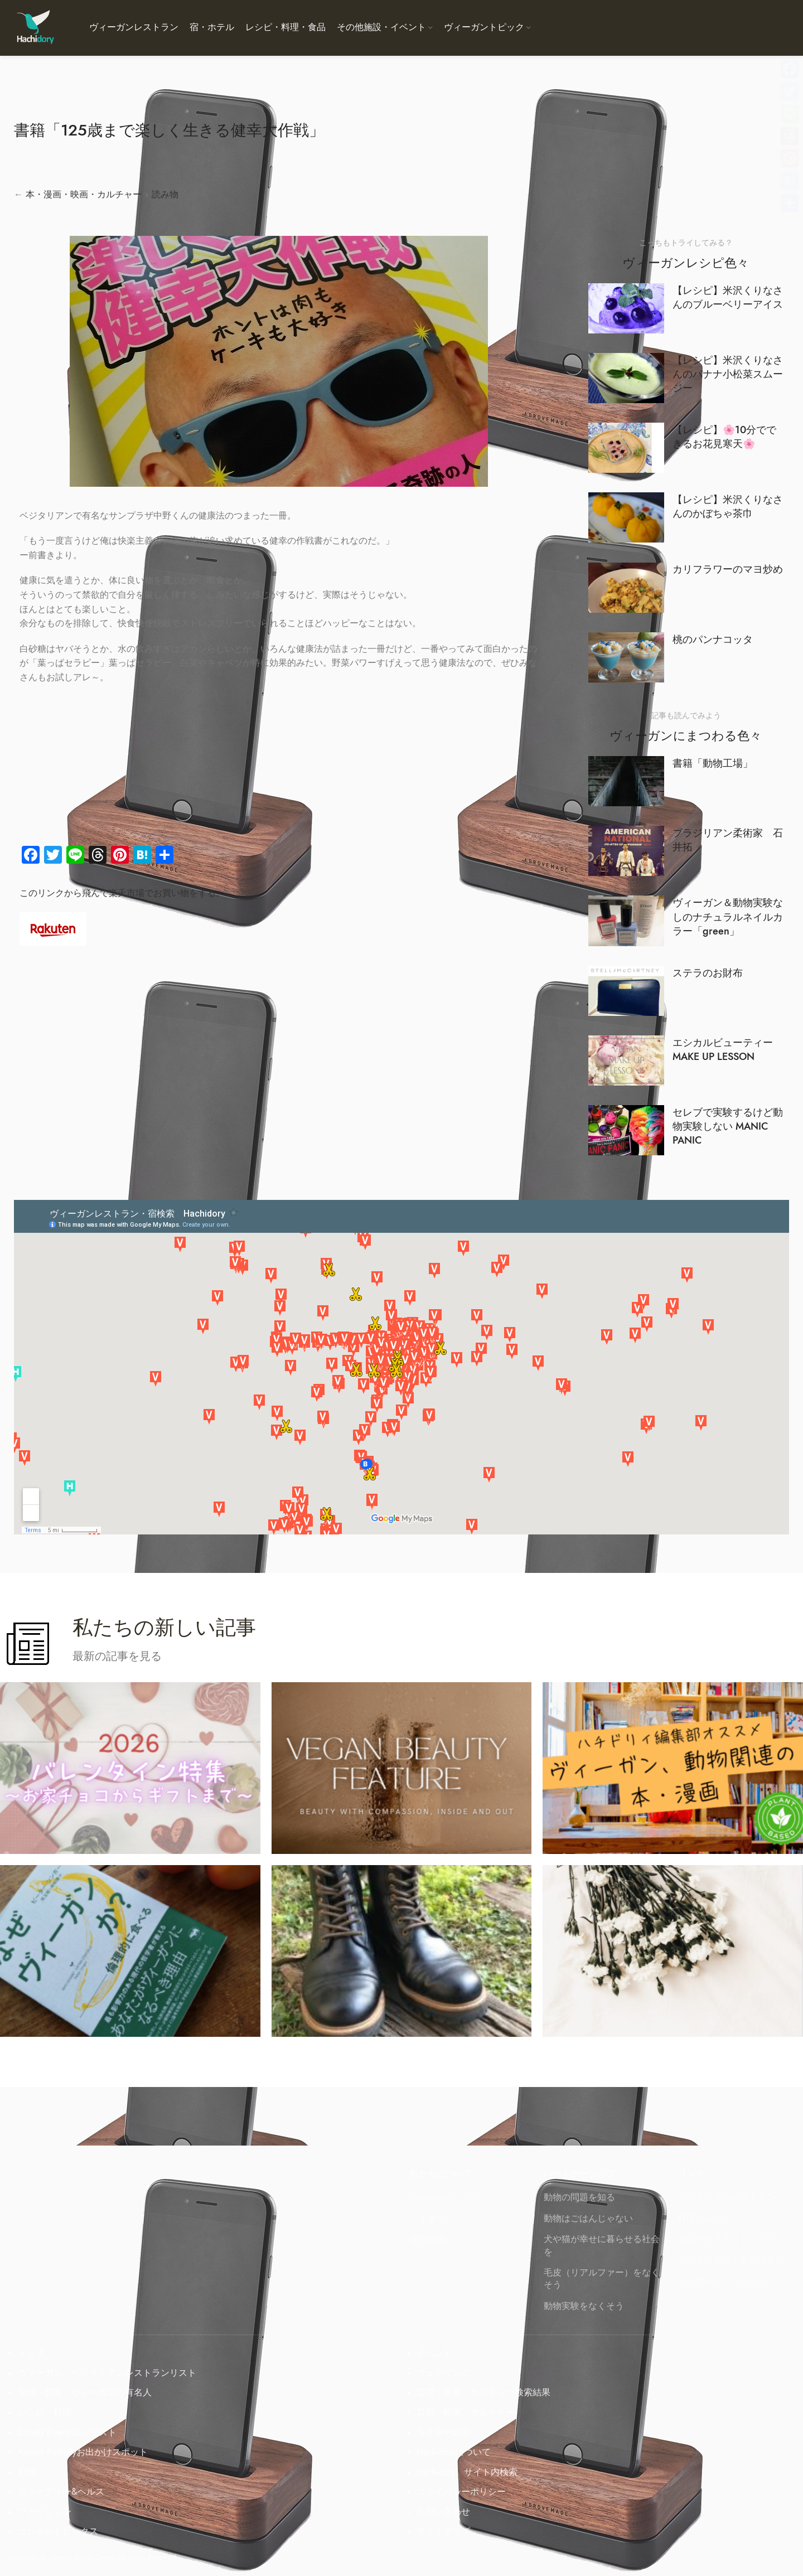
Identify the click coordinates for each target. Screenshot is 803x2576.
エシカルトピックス (58, 2531)
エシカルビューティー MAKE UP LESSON (728, 1049)
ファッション (44, 2512)
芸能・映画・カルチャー (466, 2412)
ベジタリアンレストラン (727, 2197)
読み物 (165, 194)
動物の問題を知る (579, 2197)
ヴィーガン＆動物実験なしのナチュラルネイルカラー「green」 (728, 916)
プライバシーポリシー (461, 2492)
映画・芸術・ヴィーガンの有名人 (85, 2392)
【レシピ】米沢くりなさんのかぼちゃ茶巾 (728, 506)
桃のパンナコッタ (713, 639)
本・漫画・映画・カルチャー (84, 194)
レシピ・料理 (44, 2412)
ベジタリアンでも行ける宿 (731, 2260)
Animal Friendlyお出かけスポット (83, 2452)
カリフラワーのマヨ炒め (728, 569)
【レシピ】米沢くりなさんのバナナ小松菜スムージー (728, 374)
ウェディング (443, 2373)
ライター (428, 2218)
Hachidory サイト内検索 (467, 2472)
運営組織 (428, 2239)
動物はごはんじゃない (588, 2218)
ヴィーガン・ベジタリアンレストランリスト (107, 2373)
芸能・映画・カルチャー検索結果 (483, 2392)
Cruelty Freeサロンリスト (67, 2433)
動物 (27, 2472)
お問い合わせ (443, 2512)
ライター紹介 (443, 2433)
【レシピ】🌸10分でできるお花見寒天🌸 (724, 437)
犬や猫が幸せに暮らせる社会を (602, 2245)
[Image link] (53, 928)
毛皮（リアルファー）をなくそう (602, 2279)
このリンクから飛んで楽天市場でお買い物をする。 (122, 893)
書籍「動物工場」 (713, 763)
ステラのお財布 (708, 973)
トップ (31, 2353)
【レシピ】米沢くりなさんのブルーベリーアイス (728, 297)
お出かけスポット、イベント (736, 2239)
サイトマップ (443, 2531)
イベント (434, 2353)
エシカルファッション (722, 2281)
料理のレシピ (704, 2218)
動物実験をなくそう (584, 2306)
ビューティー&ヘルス (61, 2492)
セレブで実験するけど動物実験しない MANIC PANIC (728, 1126)
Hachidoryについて (447, 2197)
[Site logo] (34, 27)
